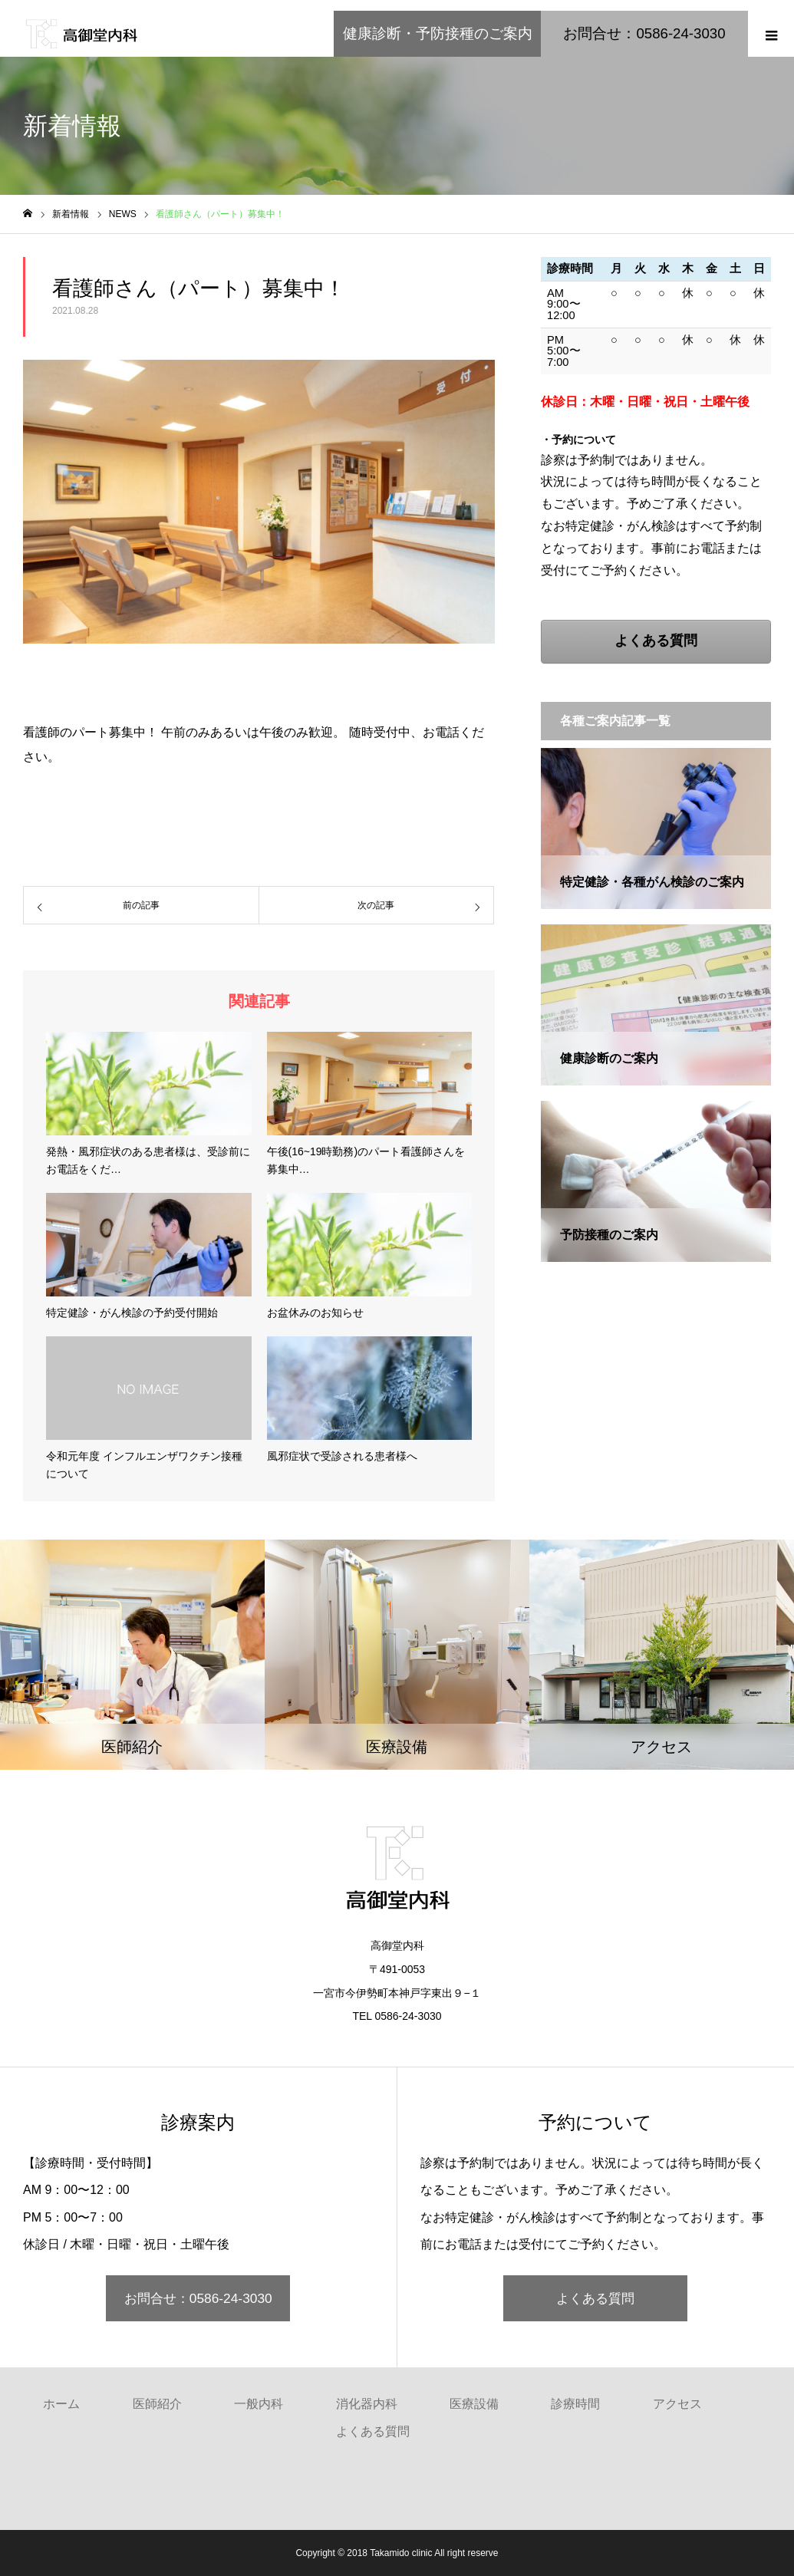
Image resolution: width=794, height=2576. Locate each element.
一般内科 (258, 2403)
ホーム (61, 2403)
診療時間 (575, 2403)
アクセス (677, 2403)
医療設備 (474, 2403)
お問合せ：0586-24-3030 (198, 2298)
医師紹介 (157, 2403)
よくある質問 (595, 2298)
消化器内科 (366, 2403)
